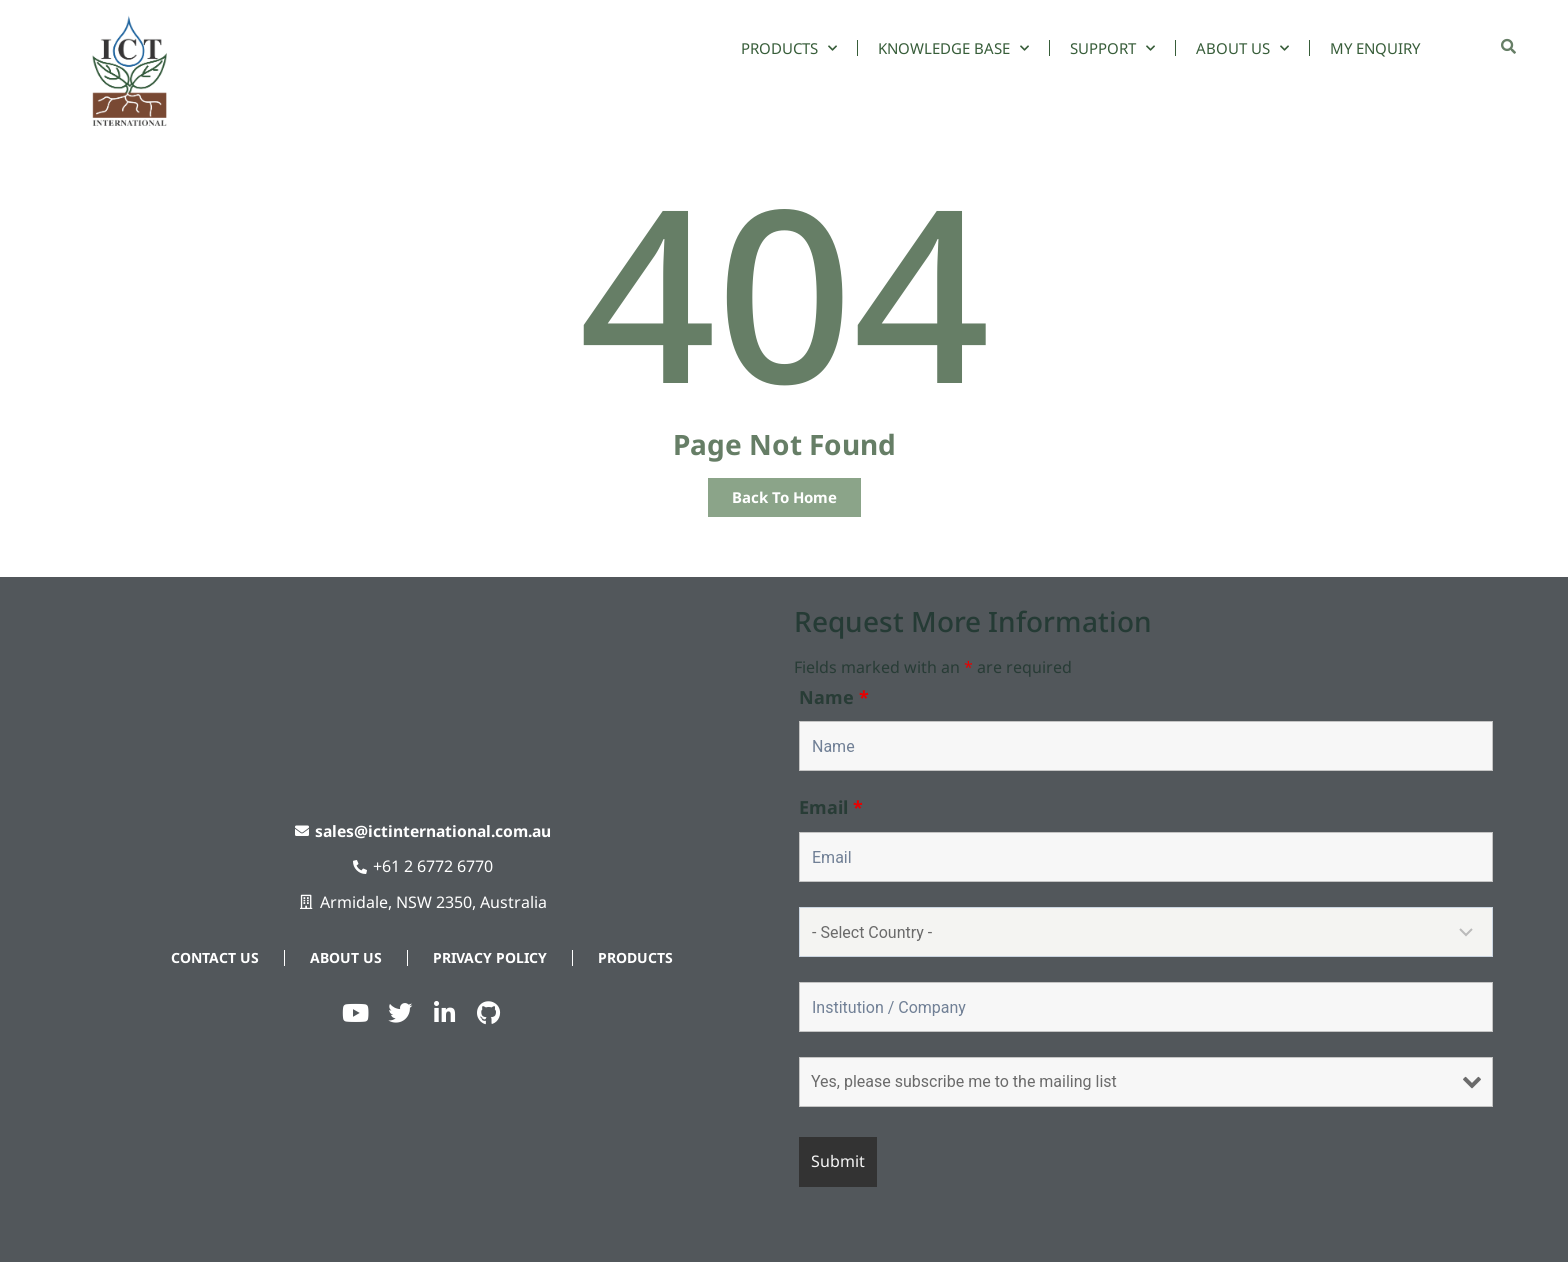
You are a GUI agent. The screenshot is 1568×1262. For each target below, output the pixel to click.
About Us (1242, 48)
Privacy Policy (490, 957)
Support (1112, 48)
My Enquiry (1375, 48)
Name (834, 697)
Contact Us (215, 957)
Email (831, 807)
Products (789, 48)
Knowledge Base (953, 48)
